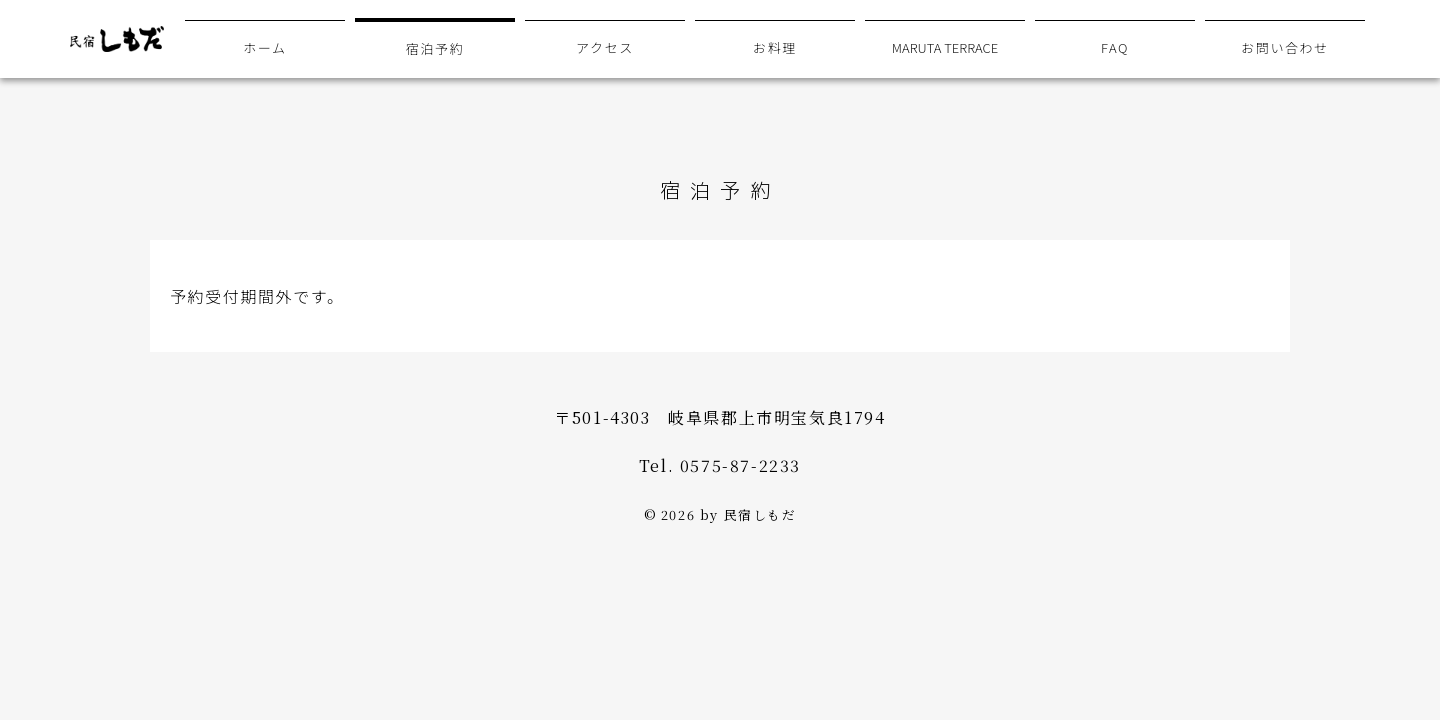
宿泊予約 (435, 48)
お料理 (775, 47)
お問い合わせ (1285, 47)
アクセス (605, 47)
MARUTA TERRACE (945, 47)
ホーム (264, 47)
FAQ (1115, 47)
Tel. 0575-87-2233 (720, 465)
